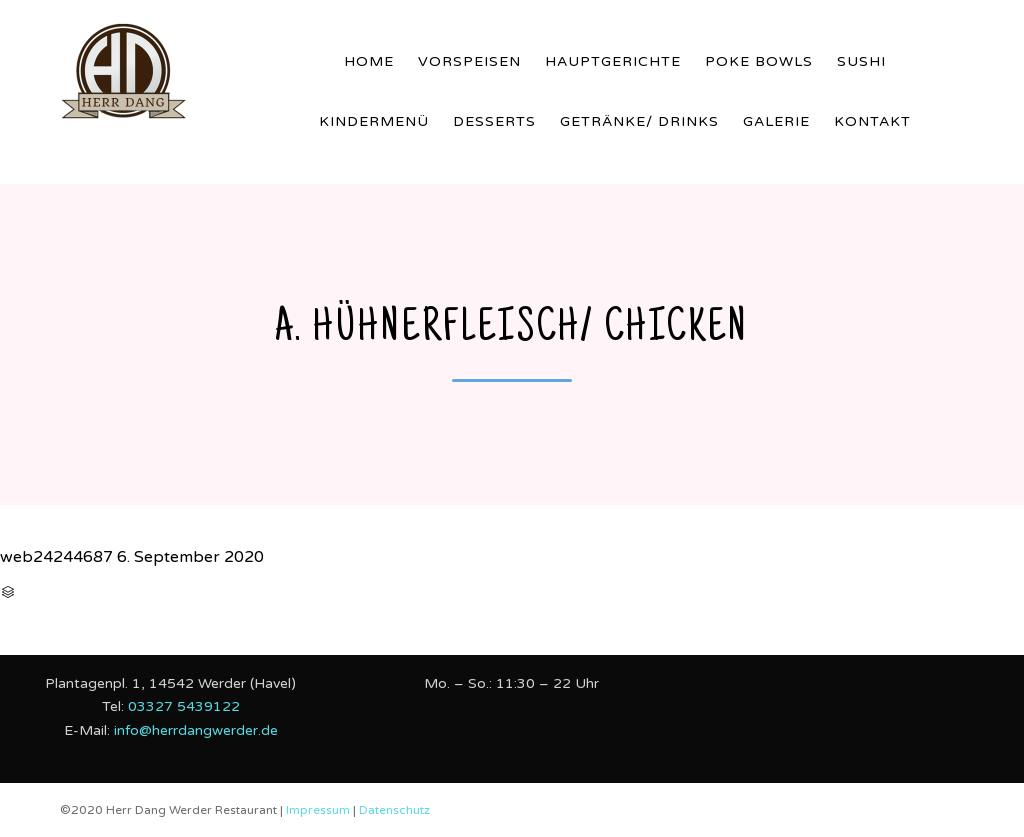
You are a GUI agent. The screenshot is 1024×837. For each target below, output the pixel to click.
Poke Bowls (759, 61)
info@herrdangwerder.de (196, 730)
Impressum (319, 810)
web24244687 (56, 557)
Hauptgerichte (613, 61)
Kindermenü (374, 121)
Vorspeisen (469, 61)
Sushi (861, 61)
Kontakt (872, 121)
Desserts (494, 121)
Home (369, 61)
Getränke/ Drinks (639, 121)
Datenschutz (394, 810)
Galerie (776, 121)
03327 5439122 (184, 706)
